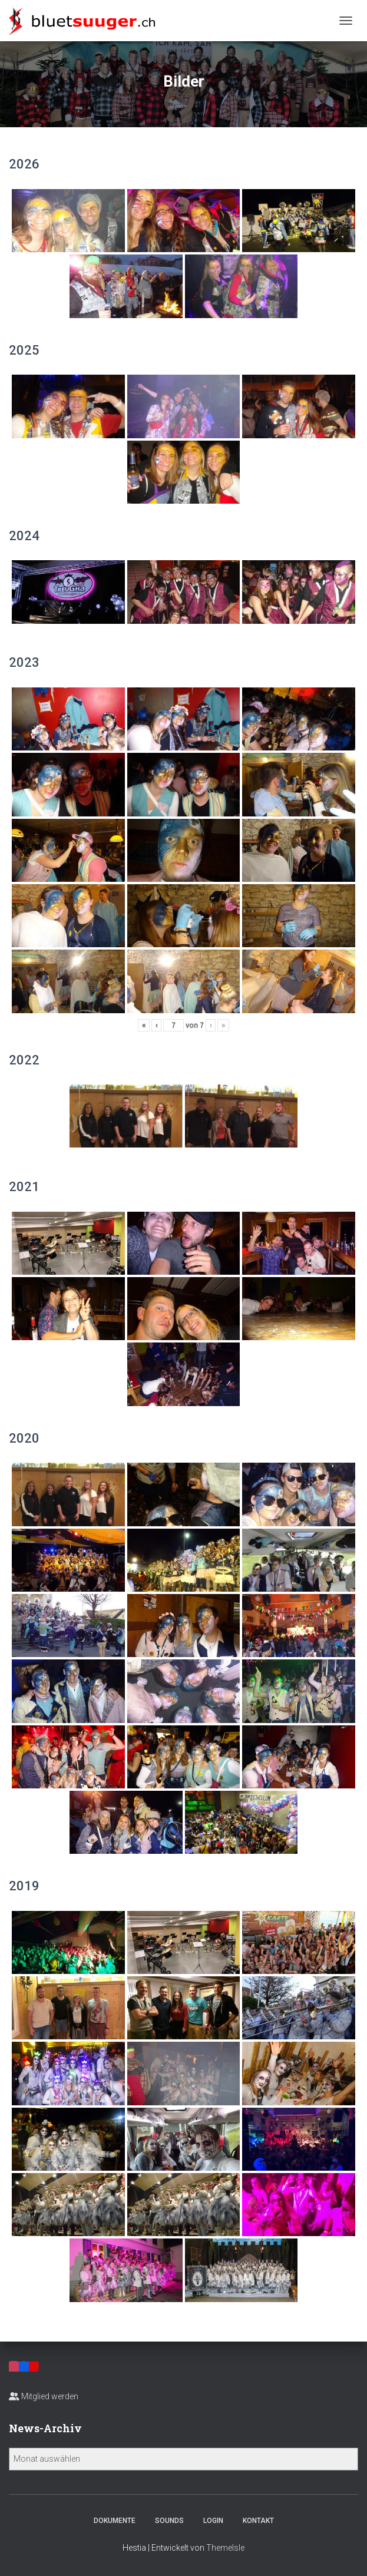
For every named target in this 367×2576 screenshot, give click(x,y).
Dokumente (114, 2521)
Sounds (169, 2521)
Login (213, 2521)
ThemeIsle (225, 2547)
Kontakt (258, 2521)
